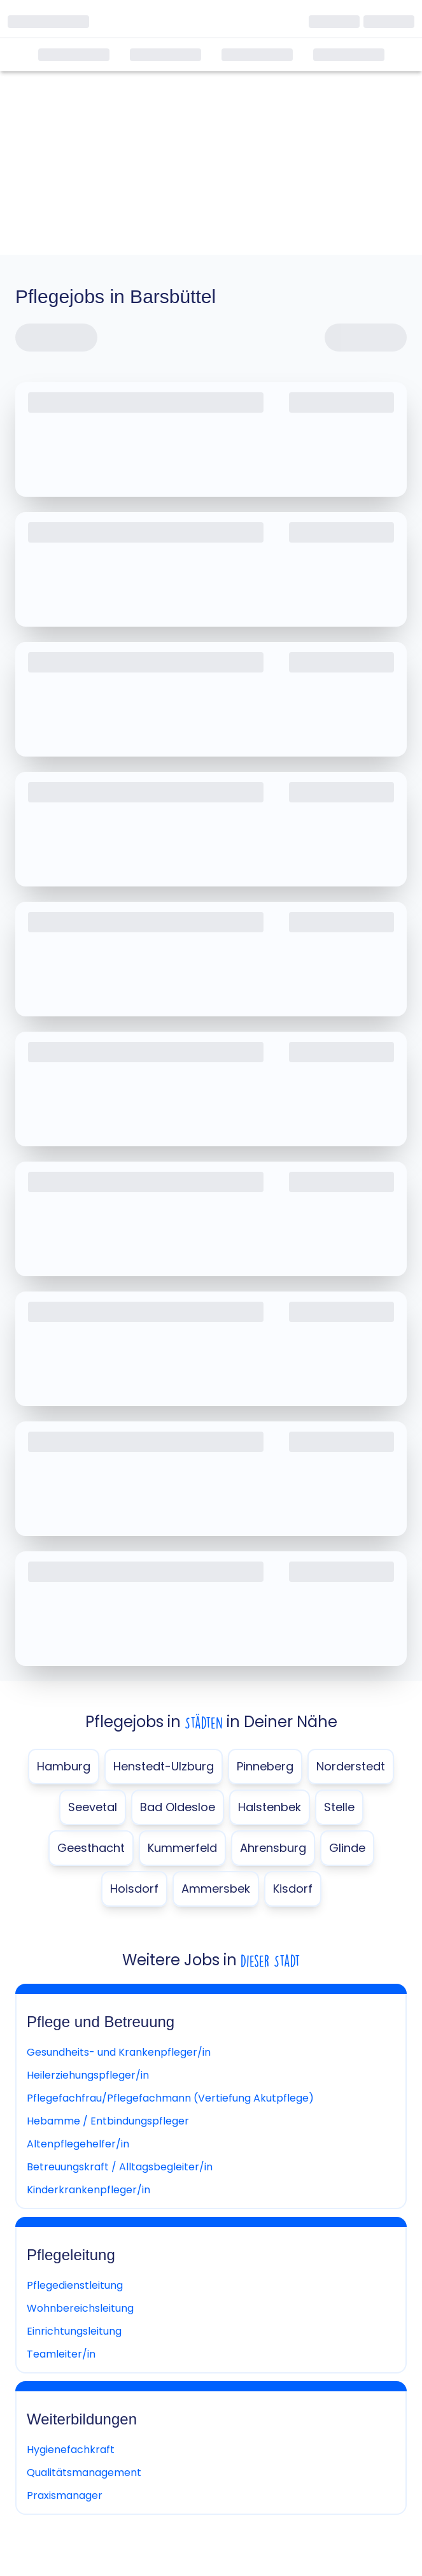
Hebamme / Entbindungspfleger (108, 2121)
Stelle (339, 1807)
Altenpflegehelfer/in (78, 2144)
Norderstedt (350, 1766)
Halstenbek (269, 1807)
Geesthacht (91, 1848)
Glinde (347, 1848)
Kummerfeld (182, 1848)
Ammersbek (215, 1888)
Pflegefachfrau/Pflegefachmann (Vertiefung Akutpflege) (170, 2098)
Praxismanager (64, 2495)
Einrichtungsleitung (74, 2331)
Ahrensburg (273, 1848)
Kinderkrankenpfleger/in (88, 2189)
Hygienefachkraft (71, 2449)
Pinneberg (265, 1766)
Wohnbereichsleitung (80, 2308)
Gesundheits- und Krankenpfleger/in (119, 2052)
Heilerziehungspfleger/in (88, 2075)
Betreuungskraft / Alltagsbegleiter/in (120, 2167)
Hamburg (63, 1766)
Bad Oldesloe (177, 1807)
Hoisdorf (134, 1888)
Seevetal (92, 1807)
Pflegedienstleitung (75, 2285)
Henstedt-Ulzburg (163, 1766)
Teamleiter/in (61, 2354)
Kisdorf (293, 1888)
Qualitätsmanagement (84, 2472)
